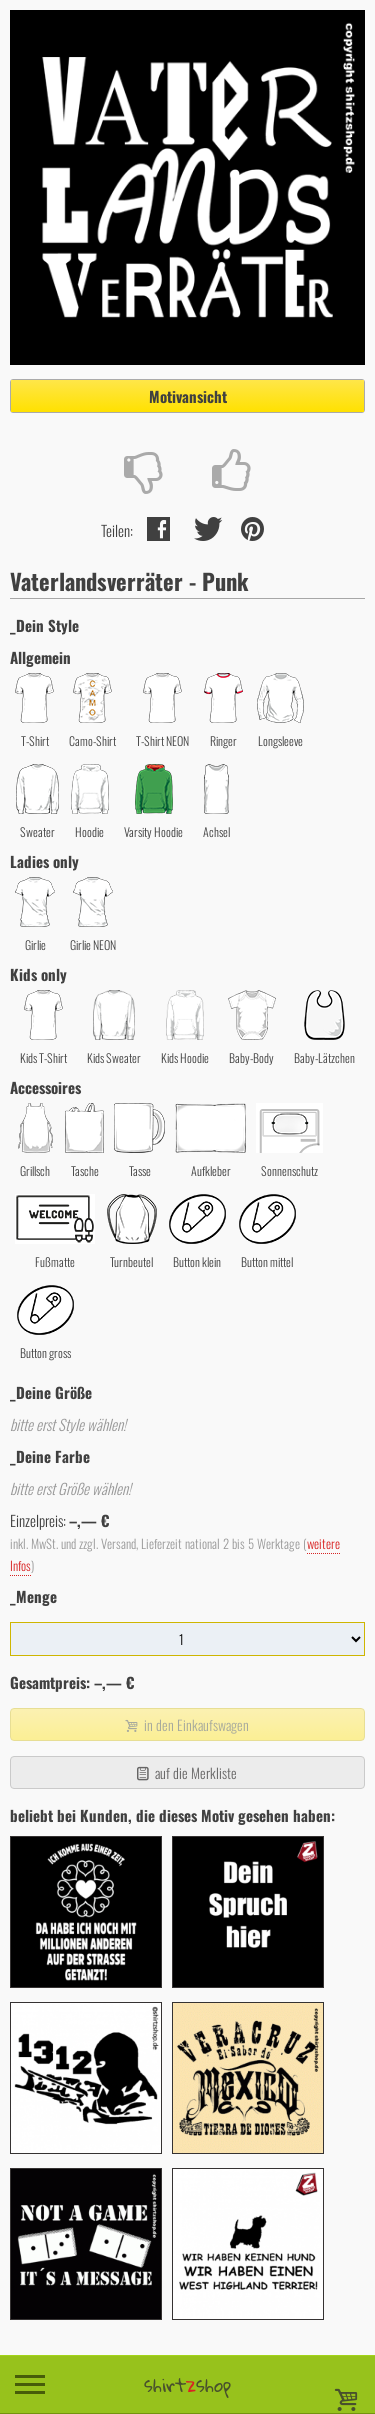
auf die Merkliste (185, 1772)
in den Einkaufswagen (185, 1724)
